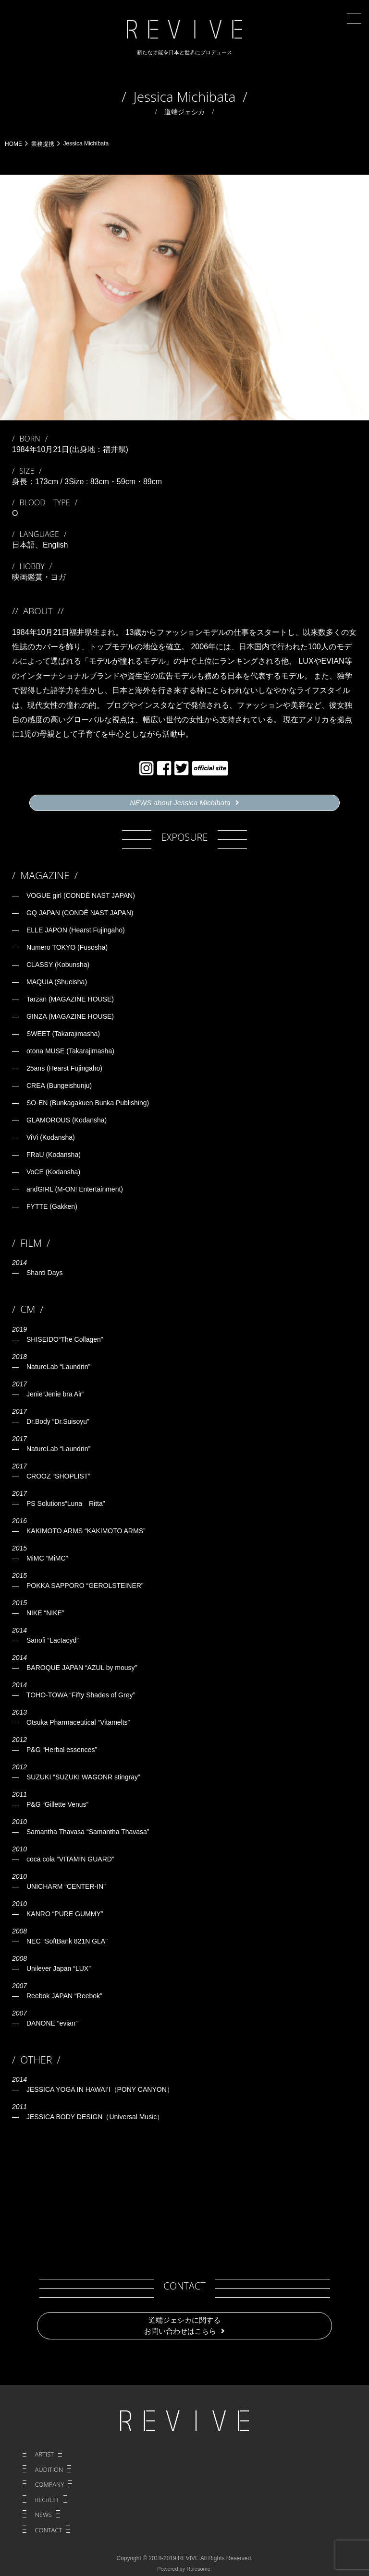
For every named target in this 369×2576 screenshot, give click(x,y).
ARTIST (44, 2454)
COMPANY (49, 2484)
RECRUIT (47, 2499)
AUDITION (49, 2469)
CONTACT (48, 2530)
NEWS (43, 2514)
